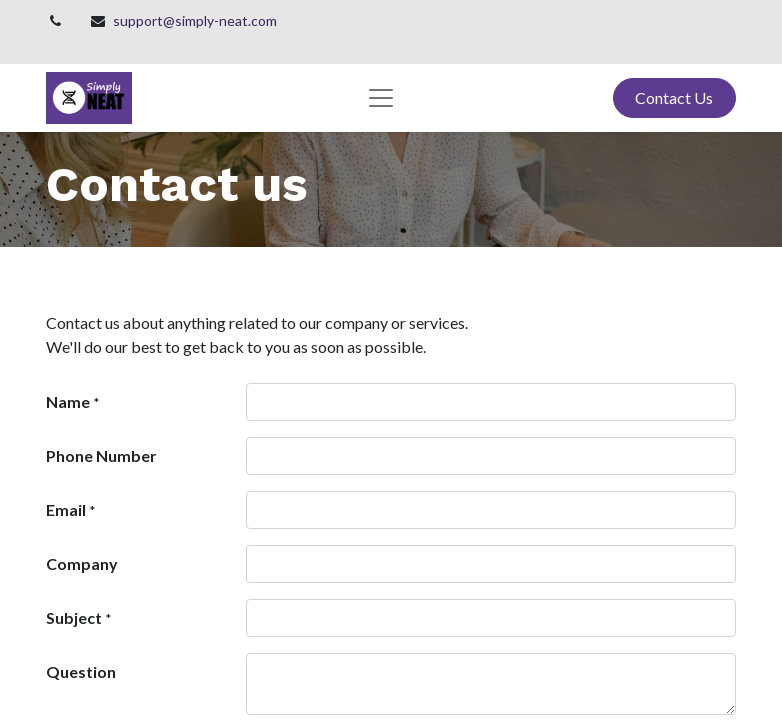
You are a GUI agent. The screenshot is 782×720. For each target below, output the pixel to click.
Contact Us (674, 97)
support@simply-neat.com (195, 20)
